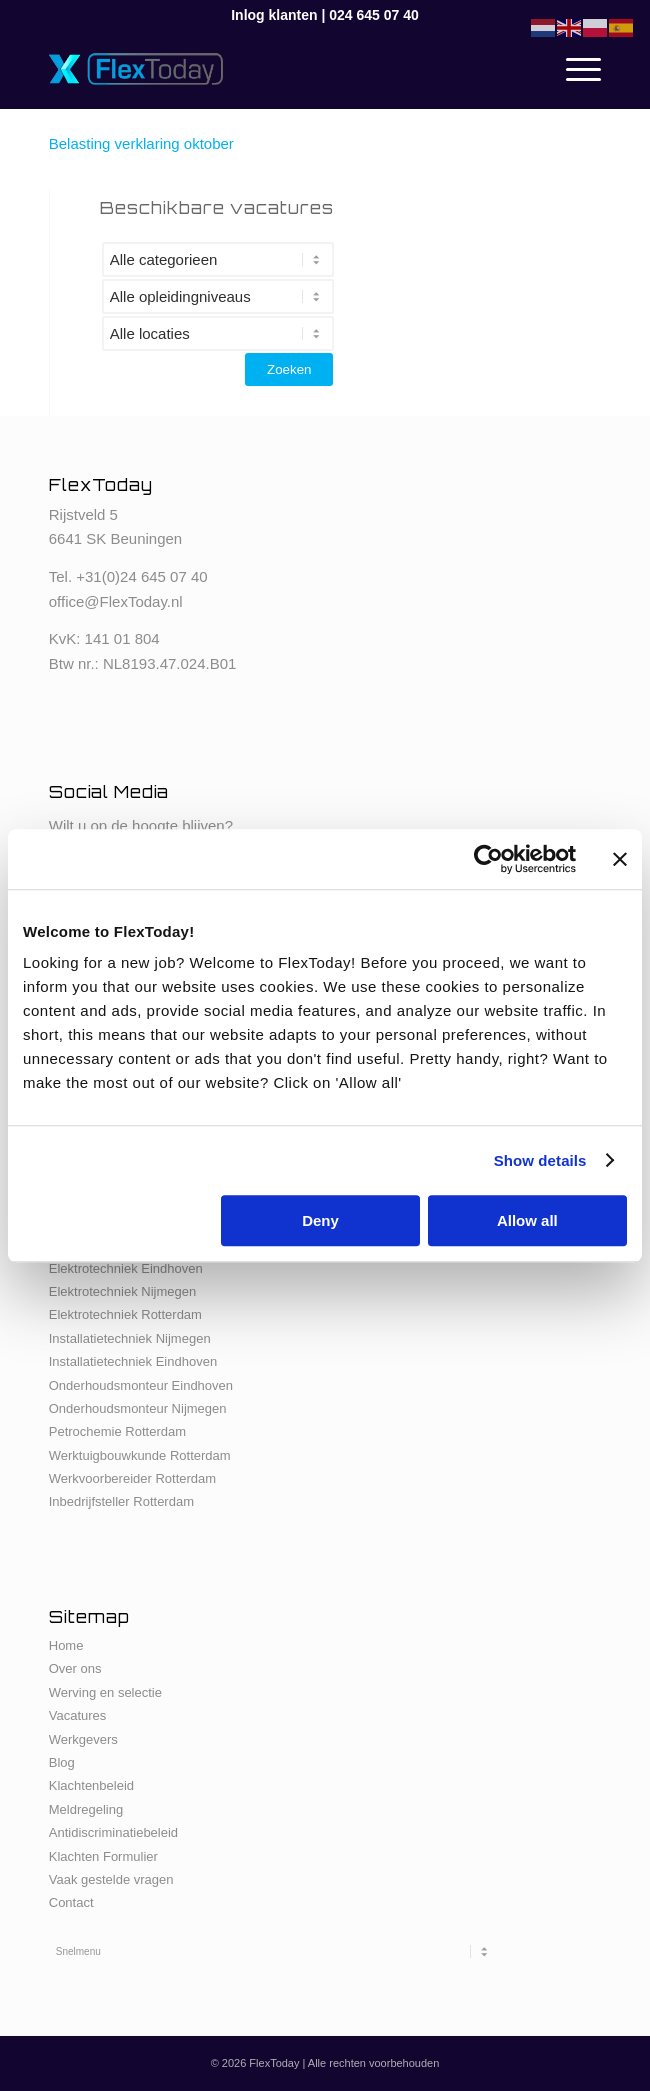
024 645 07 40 (374, 15)
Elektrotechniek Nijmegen (122, 1291)
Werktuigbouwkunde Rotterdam (140, 1455)
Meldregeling (86, 1809)
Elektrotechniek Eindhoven (126, 1268)
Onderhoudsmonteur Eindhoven (141, 1385)
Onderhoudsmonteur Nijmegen (138, 1408)
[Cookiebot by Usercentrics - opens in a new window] (488, 859)
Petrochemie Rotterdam (117, 1431)
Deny (320, 1220)
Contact (71, 1902)
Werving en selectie (105, 1692)
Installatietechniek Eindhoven (133, 1361)
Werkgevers (83, 1739)
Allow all (527, 1220)
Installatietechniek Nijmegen (130, 1338)
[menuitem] (573, 69)
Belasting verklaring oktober (141, 143)
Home (66, 1645)
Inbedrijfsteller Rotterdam (121, 1501)
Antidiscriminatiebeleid (113, 1832)
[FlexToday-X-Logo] (270, 69)
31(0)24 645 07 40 (146, 576)
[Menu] (573, 69)
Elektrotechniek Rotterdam (125, 1314)
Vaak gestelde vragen (111, 1879)
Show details (540, 1160)
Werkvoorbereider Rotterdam (132, 1478)
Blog (62, 1762)
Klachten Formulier (103, 1856)
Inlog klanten (274, 15)
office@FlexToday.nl (116, 601)
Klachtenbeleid (91, 1785)
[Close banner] (620, 859)
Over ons (75, 1668)
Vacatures (78, 1715)
